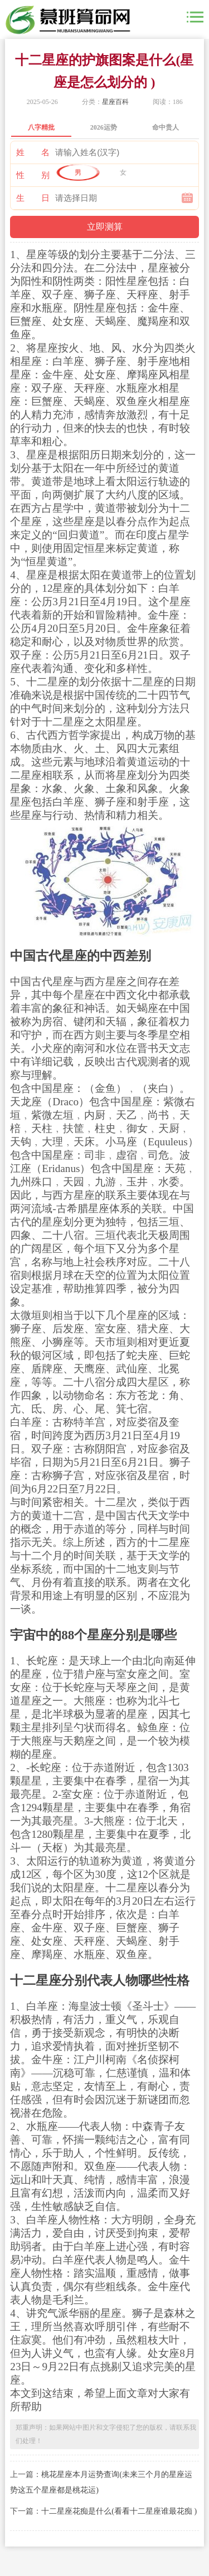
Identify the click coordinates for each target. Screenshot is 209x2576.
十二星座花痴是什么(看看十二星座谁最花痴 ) (119, 2511)
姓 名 (33, 152)
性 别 (33, 175)
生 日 (33, 198)
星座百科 (115, 102)
